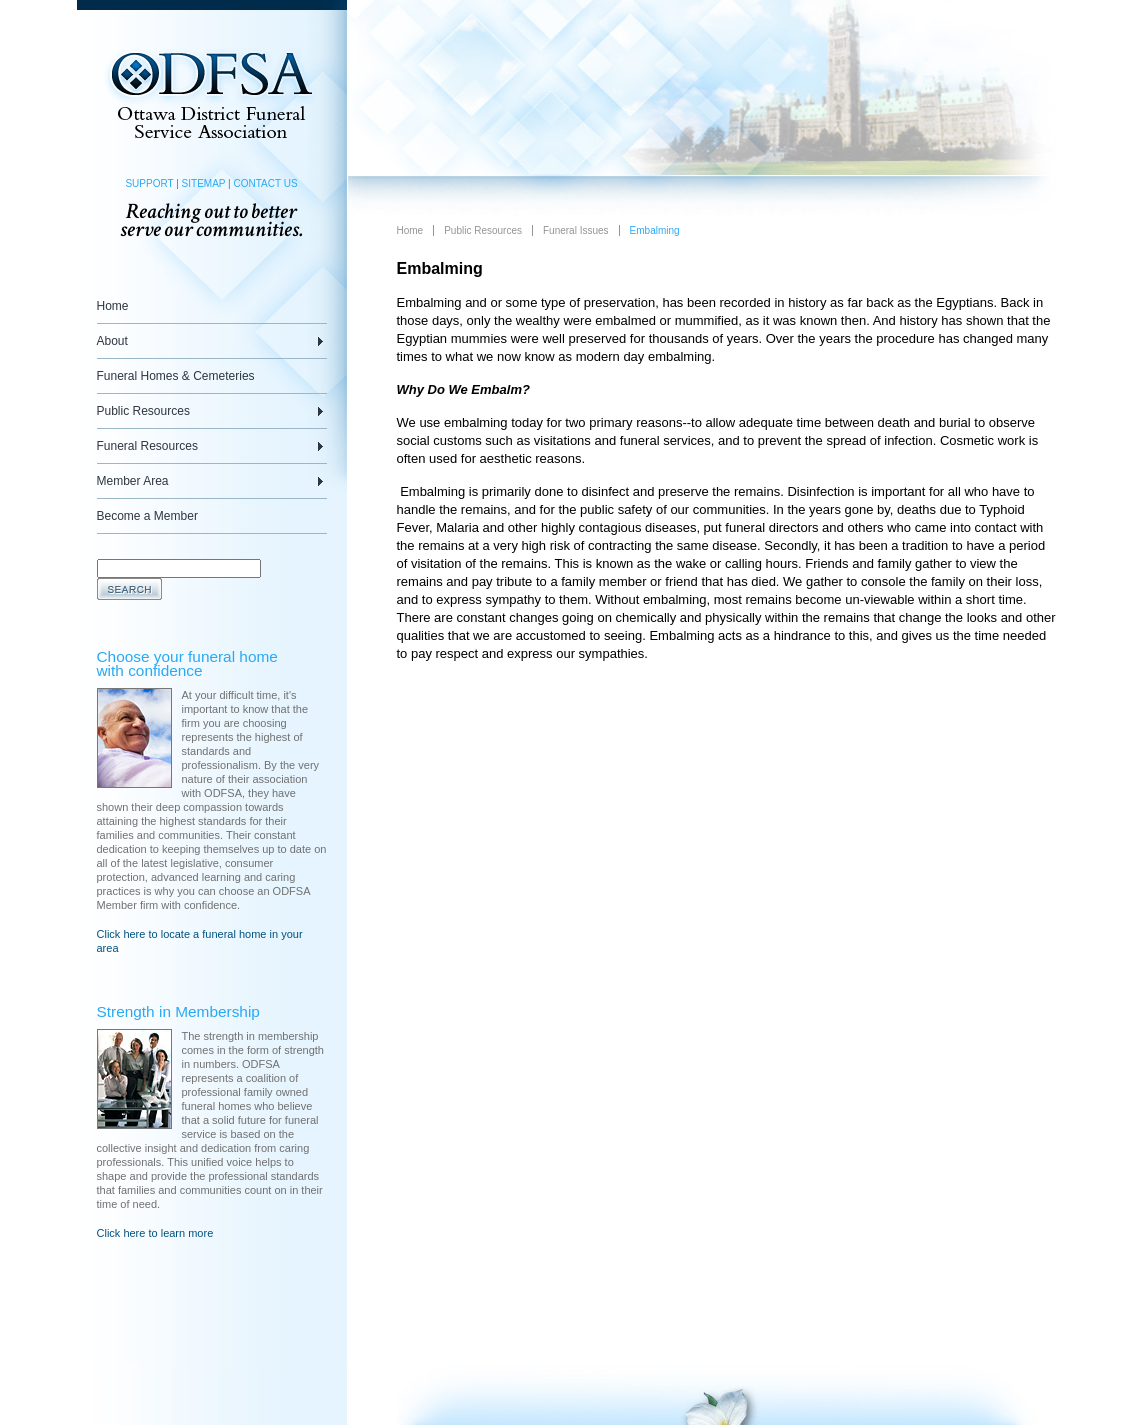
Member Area (133, 481)
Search (129, 589)
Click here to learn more (155, 1233)
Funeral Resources (147, 446)
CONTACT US (265, 183)
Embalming (655, 230)
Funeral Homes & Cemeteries (176, 376)
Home (113, 306)
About (112, 341)
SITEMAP (204, 183)
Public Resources (143, 411)
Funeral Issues (576, 230)
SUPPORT (149, 183)
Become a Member (147, 516)
